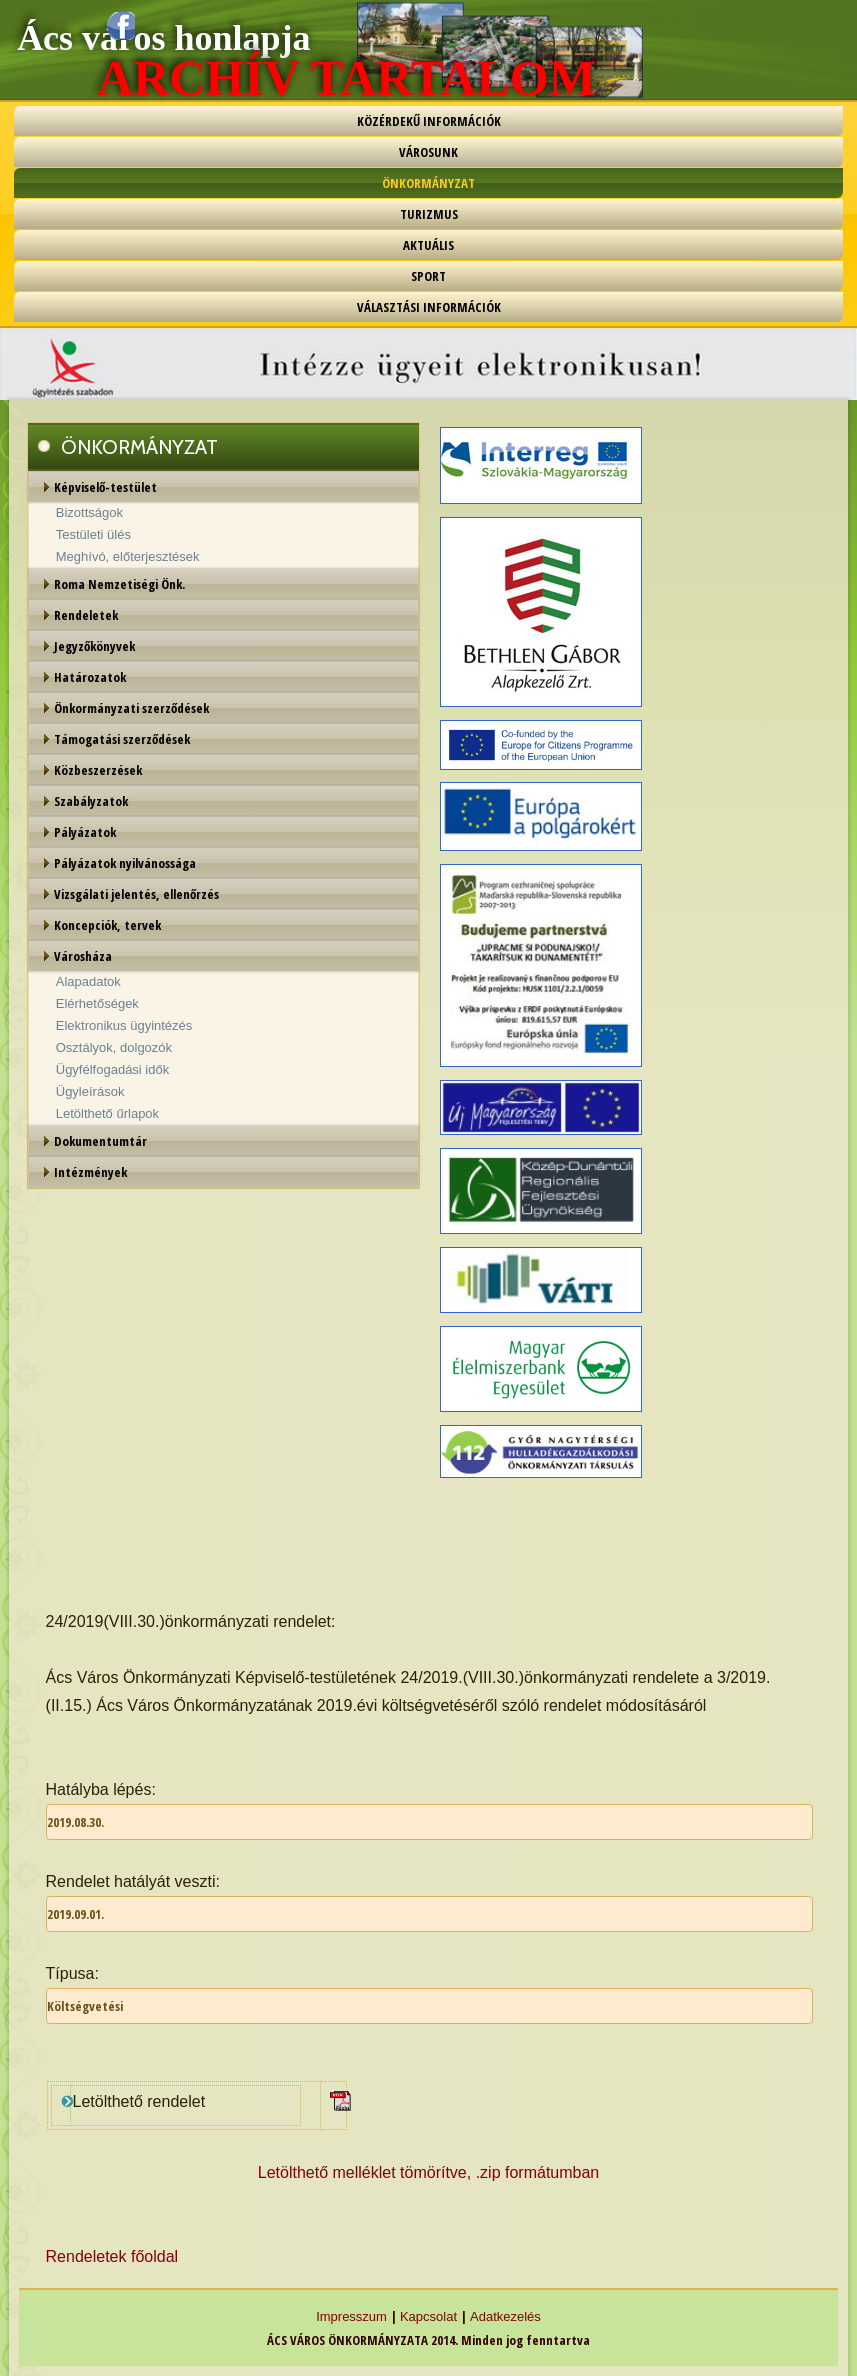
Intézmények (90, 1172)
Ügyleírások (90, 1091)
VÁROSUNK (428, 152)
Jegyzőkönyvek (94, 646)
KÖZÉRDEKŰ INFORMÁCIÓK (429, 121)
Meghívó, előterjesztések (128, 556)
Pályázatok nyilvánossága (125, 863)
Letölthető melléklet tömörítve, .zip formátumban (429, 2172)
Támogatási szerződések (122, 739)
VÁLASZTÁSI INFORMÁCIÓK (429, 307)
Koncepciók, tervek (107, 925)
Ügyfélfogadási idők (112, 1069)
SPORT (428, 276)
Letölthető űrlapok (107, 1113)
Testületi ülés (93, 534)
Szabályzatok (91, 801)
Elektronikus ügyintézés (124, 1025)
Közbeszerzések (98, 770)
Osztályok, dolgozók (114, 1047)
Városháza (83, 956)
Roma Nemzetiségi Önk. (119, 584)
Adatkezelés (505, 2316)
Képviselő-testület (105, 487)
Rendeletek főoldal (112, 2256)
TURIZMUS (429, 214)
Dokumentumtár (100, 1141)
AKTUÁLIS (428, 245)
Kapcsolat (428, 2316)
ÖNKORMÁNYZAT (428, 183)
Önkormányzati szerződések (131, 708)
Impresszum (351, 2316)
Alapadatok (88, 981)
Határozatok (90, 677)
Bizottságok (89, 512)
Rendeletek (86, 615)
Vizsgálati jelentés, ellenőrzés (136, 894)
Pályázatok (85, 832)
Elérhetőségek (97, 1003)
